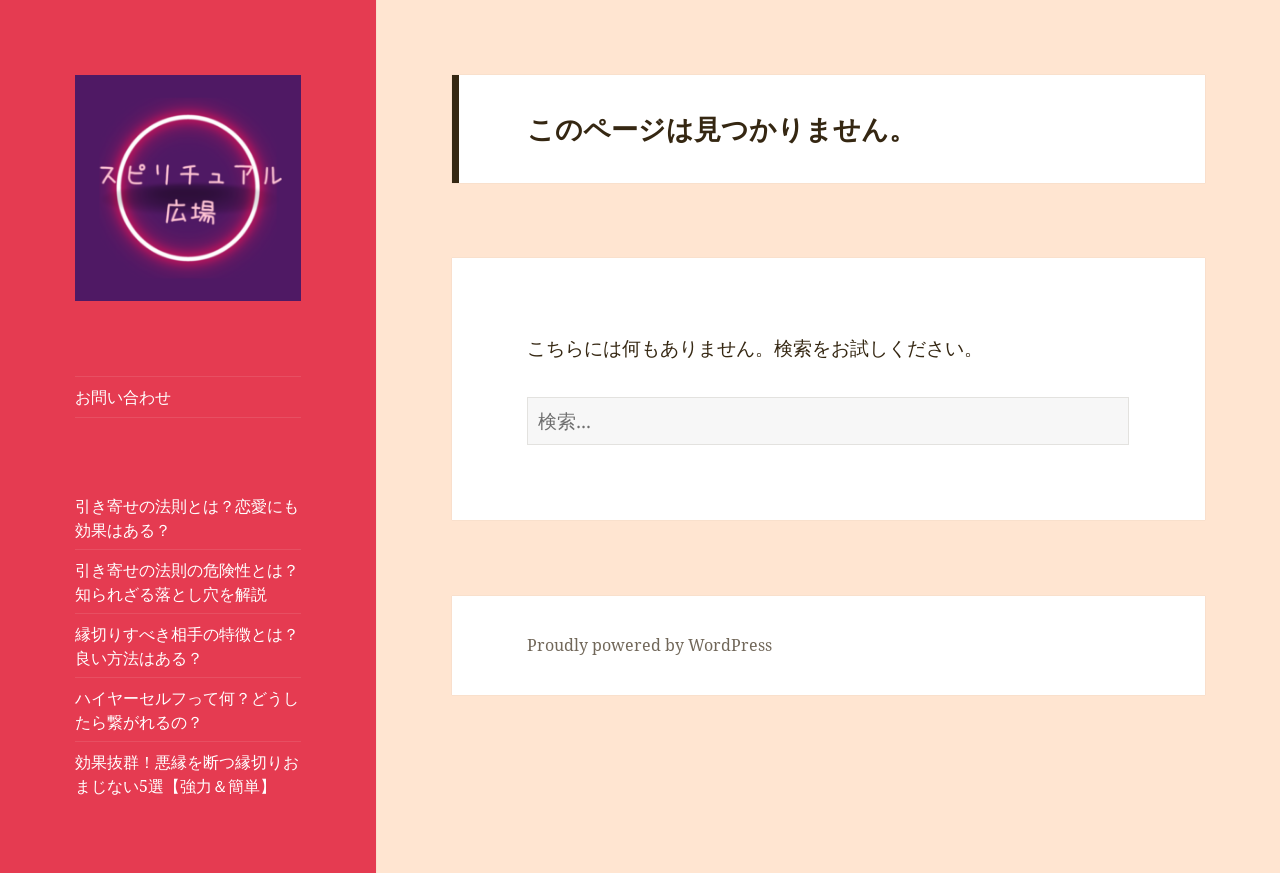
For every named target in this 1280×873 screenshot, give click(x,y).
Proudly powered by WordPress (649, 645)
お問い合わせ (123, 397)
